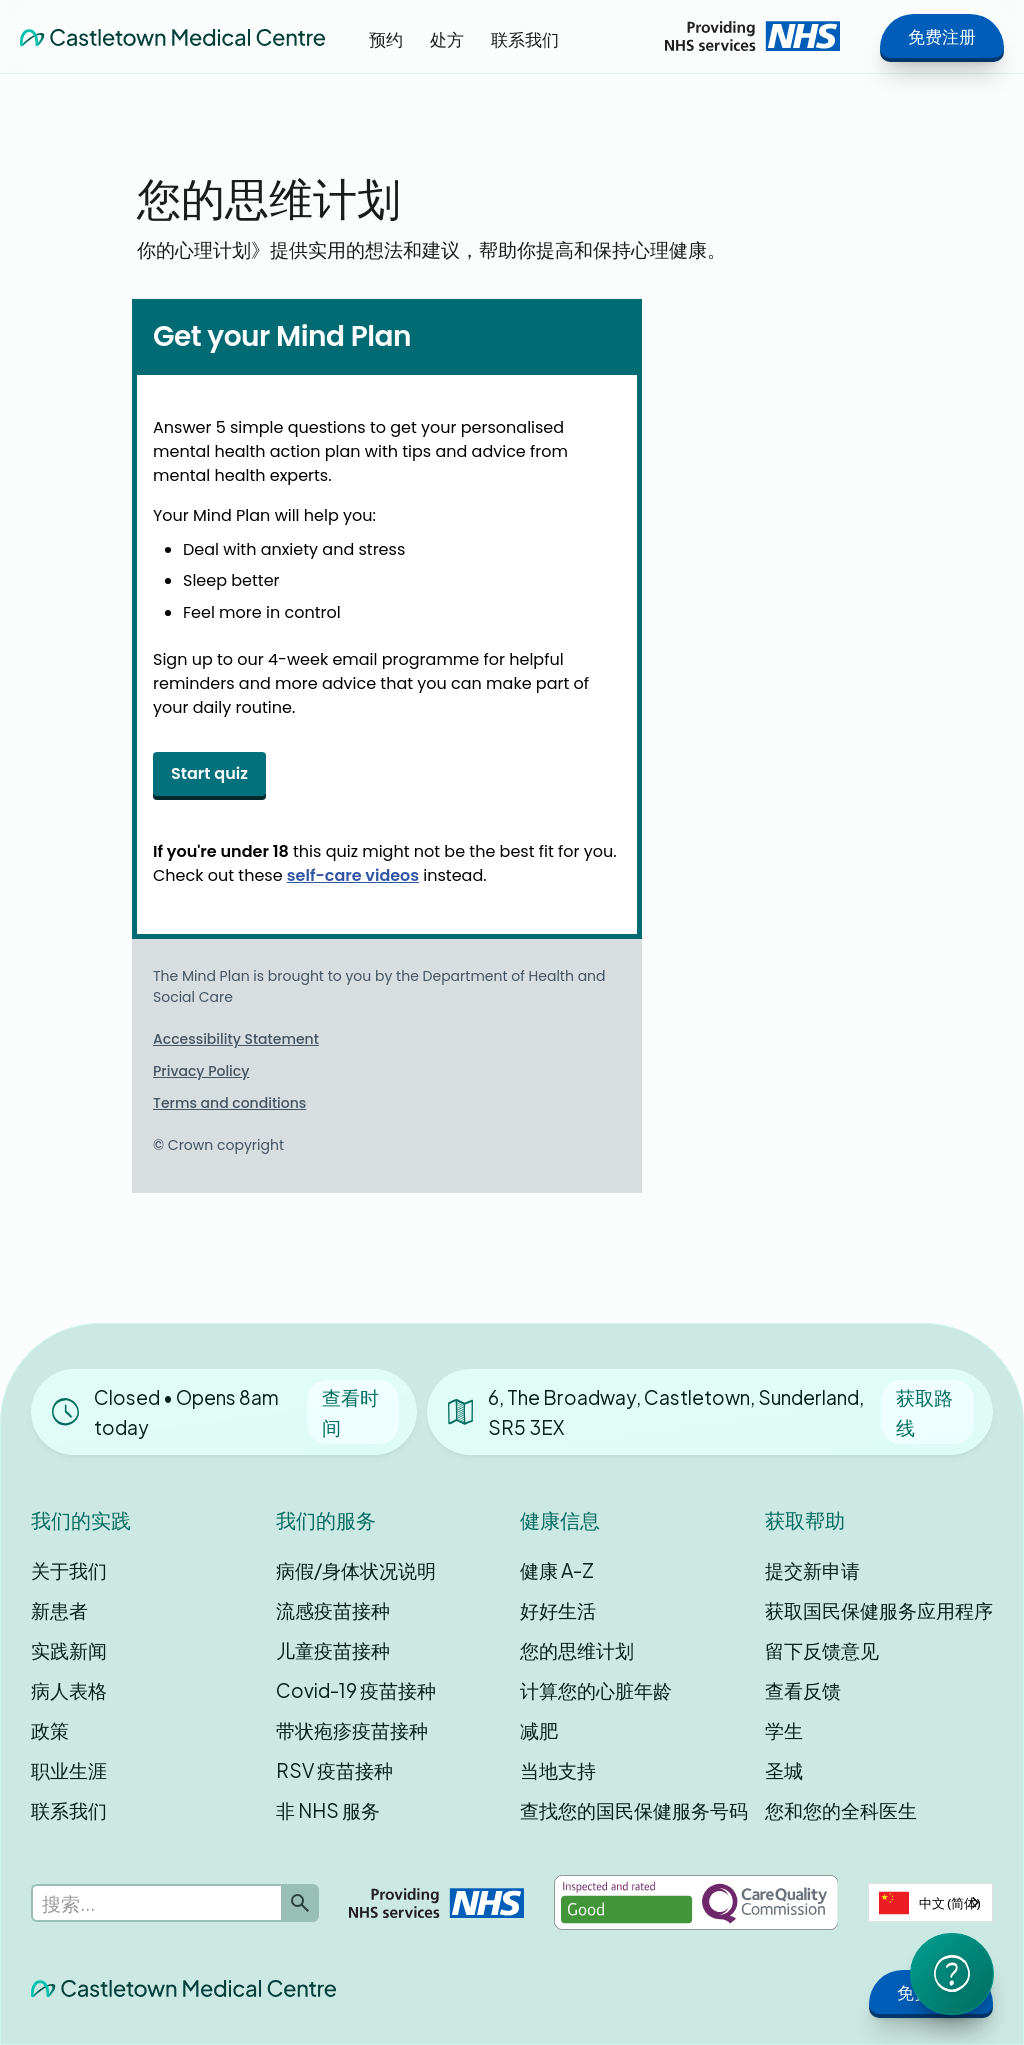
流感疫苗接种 (333, 1610)
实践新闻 (69, 1650)
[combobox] (930, 1902)
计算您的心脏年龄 (596, 1690)
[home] (172, 36)
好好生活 (558, 1610)
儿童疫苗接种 (333, 1650)
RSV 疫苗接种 (334, 1770)
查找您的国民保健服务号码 (634, 1810)
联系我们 (69, 1810)
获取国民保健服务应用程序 (879, 1610)
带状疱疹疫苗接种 (352, 1730)
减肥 (539, 1730)
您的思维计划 (577, 1650)
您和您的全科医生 (841, 1810)
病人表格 (69, 1690)
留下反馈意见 (822, 1650)
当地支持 (558, 1770)
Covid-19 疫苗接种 (356, 1690)
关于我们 (69, 1570)
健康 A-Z (557, 1570)
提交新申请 (812, 1570)
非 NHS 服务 (328, 1810)
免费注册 (942, 36)
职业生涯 (69, 1770)
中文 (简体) (930, 1903)
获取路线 (924, 1412)
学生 (784, 1730)
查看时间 (350, 1412)
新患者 (59, 1610)
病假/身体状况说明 (356, 1570)
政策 (50, 1730)
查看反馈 (803, 1690)
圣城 (784, 1770)
